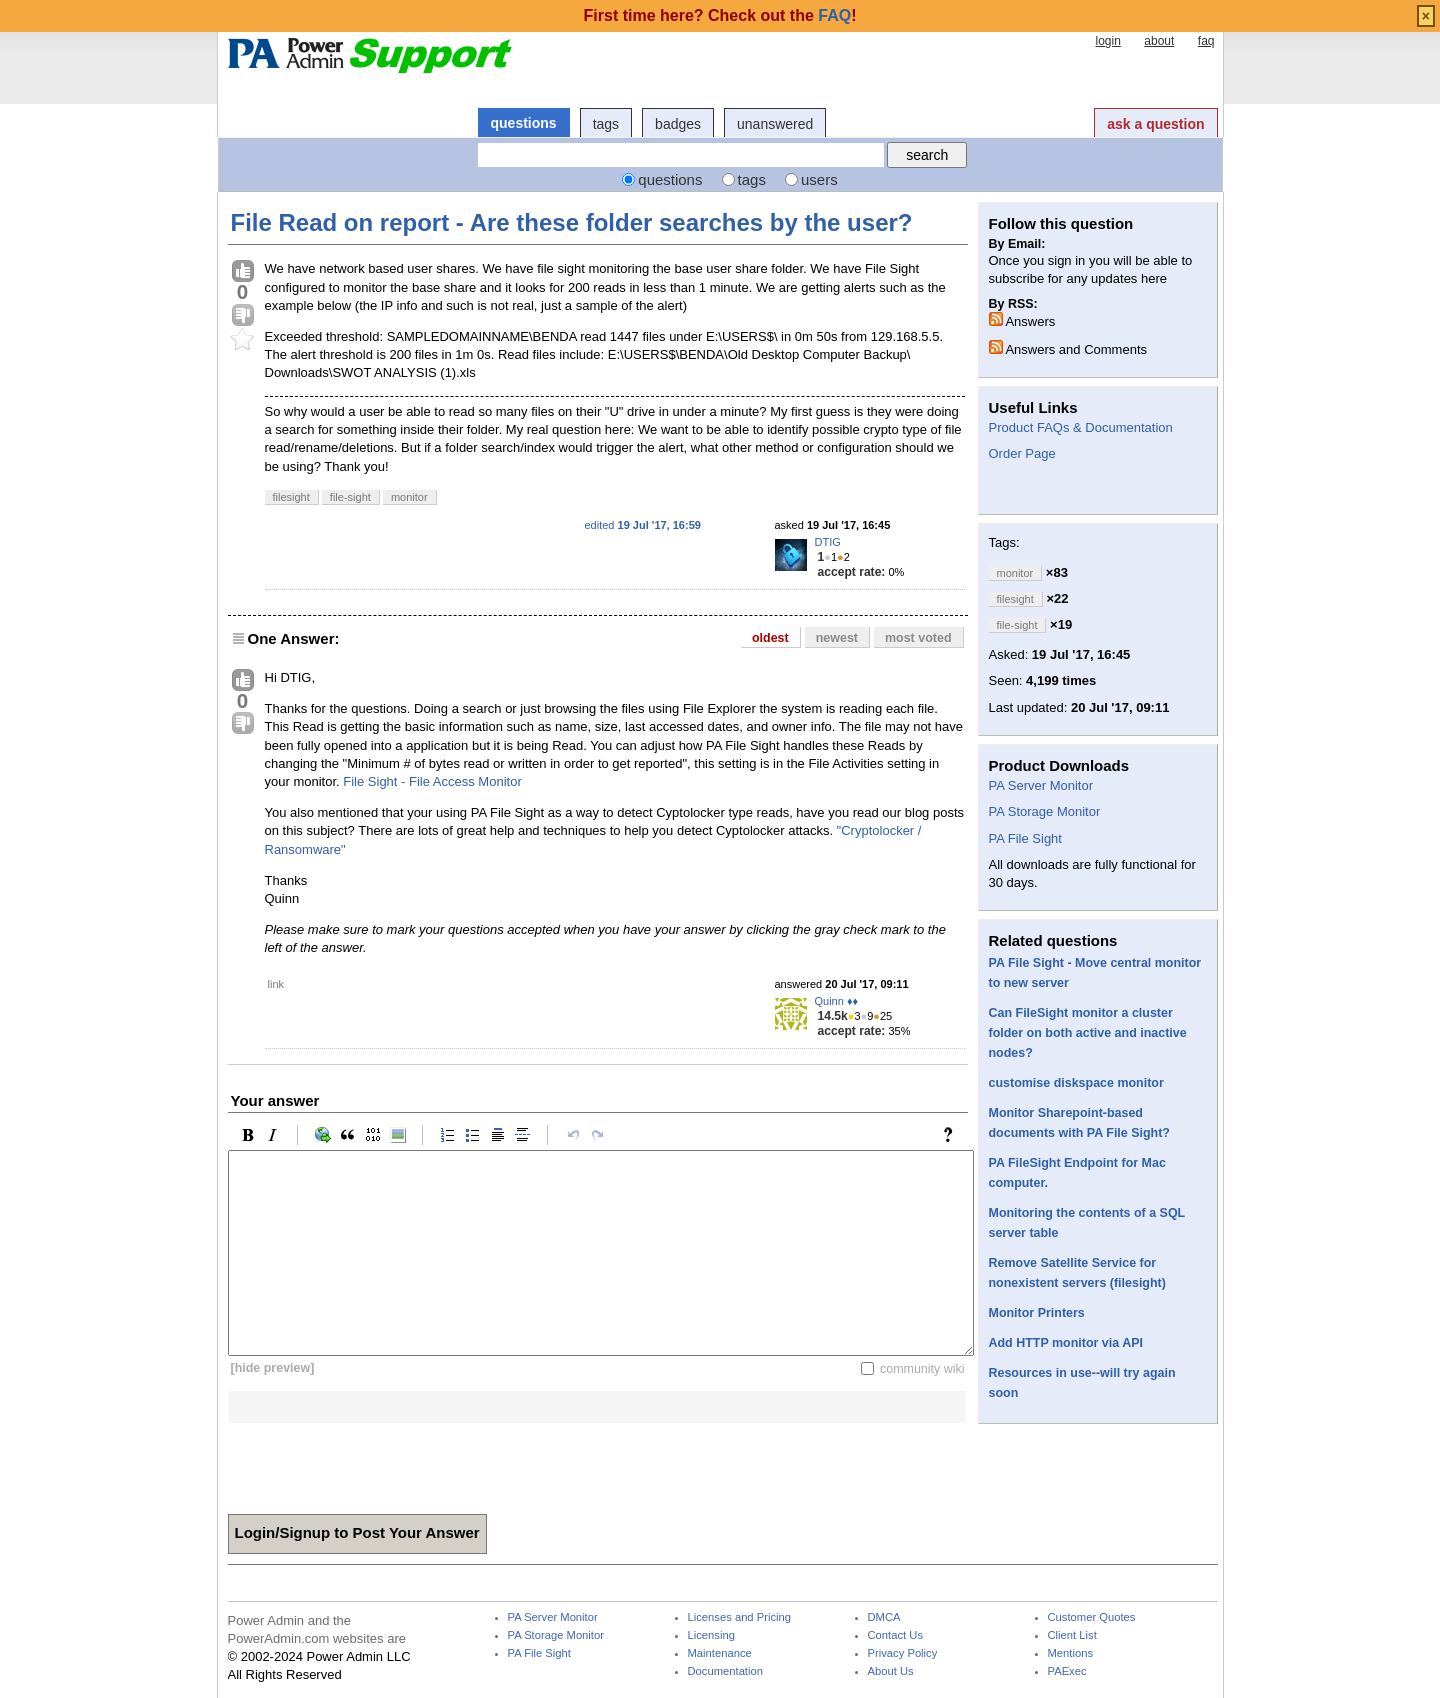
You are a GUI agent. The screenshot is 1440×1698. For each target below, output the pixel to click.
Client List (1072, 1635)
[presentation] (380, 1462)
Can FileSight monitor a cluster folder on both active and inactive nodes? (1088, 1033)
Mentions (1071, 1653)
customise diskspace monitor (1076, 1083)
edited (643, 525)
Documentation (725, 1671)
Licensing (711, 1635)
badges (678, 124)
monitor (409, 497)
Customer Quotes (1092, 1617)
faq (1206, 41)
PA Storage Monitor (1045, 811)
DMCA (884, 1617)
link (276, 984)
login (1107, 41)
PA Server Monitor (1041, 785)
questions (524, 123)
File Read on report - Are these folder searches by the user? (572, 222)
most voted (918, 638)
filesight (291, 497)
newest (837, 638)
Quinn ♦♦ (837, 1001)
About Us (891, 1671)
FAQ (834, 15)
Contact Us (896, 1635)
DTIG (828, 542)
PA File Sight (1025, 838)
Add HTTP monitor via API (1066, 1343)
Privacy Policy (903, 1653)
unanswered (775, 124)
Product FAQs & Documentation (1081, 427)
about (1159, 41)
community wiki (922, 1368)
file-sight (350, 497)
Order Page (1022, 453)
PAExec (1067, 1671)
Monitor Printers (1037, 1313)
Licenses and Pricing (740, 1617)
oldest (770, 638)
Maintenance (720, 1653)
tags (606, 124)
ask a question (1155, 124)
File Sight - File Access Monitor (432, 781)
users (819, 179)
